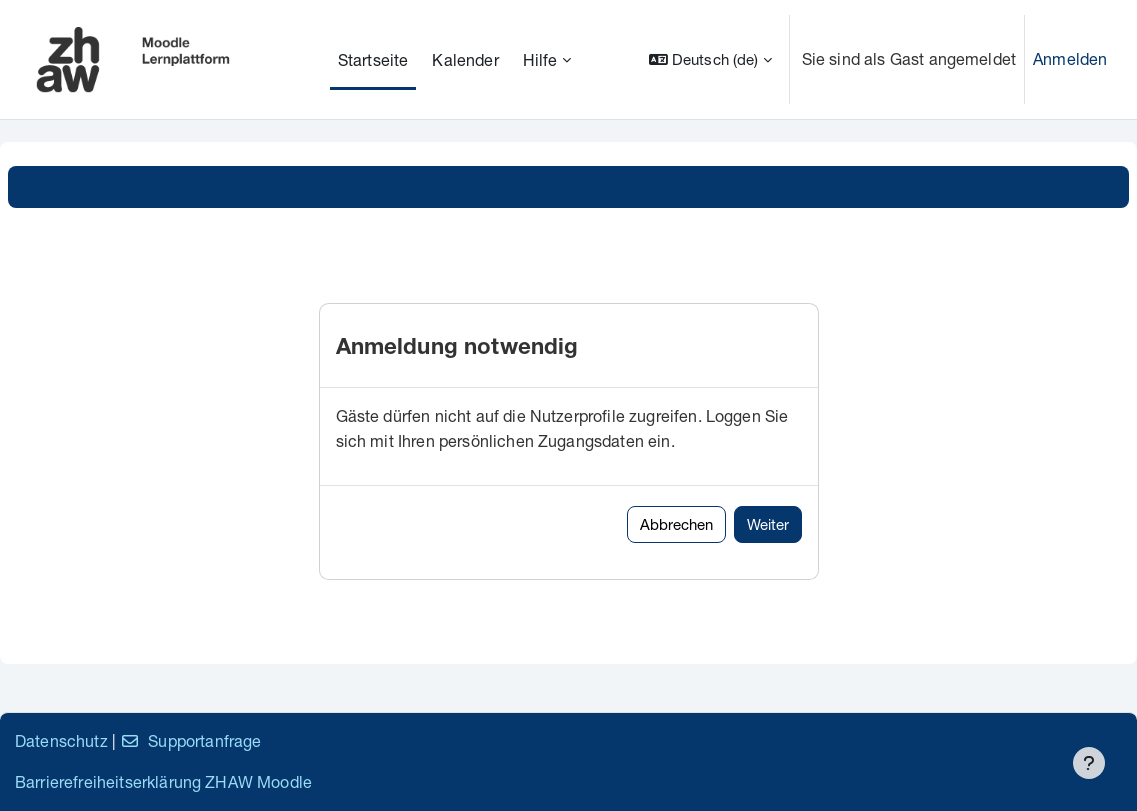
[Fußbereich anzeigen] (1089, 763)
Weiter (768, 524)
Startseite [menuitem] (373, 59)
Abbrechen (676, 524)
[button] (710, 59)
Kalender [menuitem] (465, 59)
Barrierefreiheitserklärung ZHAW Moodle (163, 781)
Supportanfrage (190, 740)
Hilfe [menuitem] (540, 59)
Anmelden (1070, 58)
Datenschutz (61, 740)
